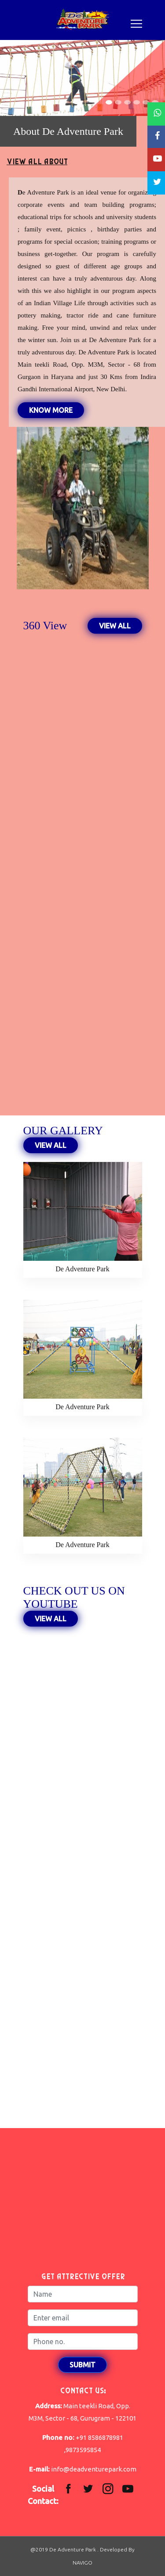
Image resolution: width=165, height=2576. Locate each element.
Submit (82, 2365)
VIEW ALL (115, 626)
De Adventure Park (82, 1269)
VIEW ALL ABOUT (37, 162)
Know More (51, 410)
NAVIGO (82, 2562)
